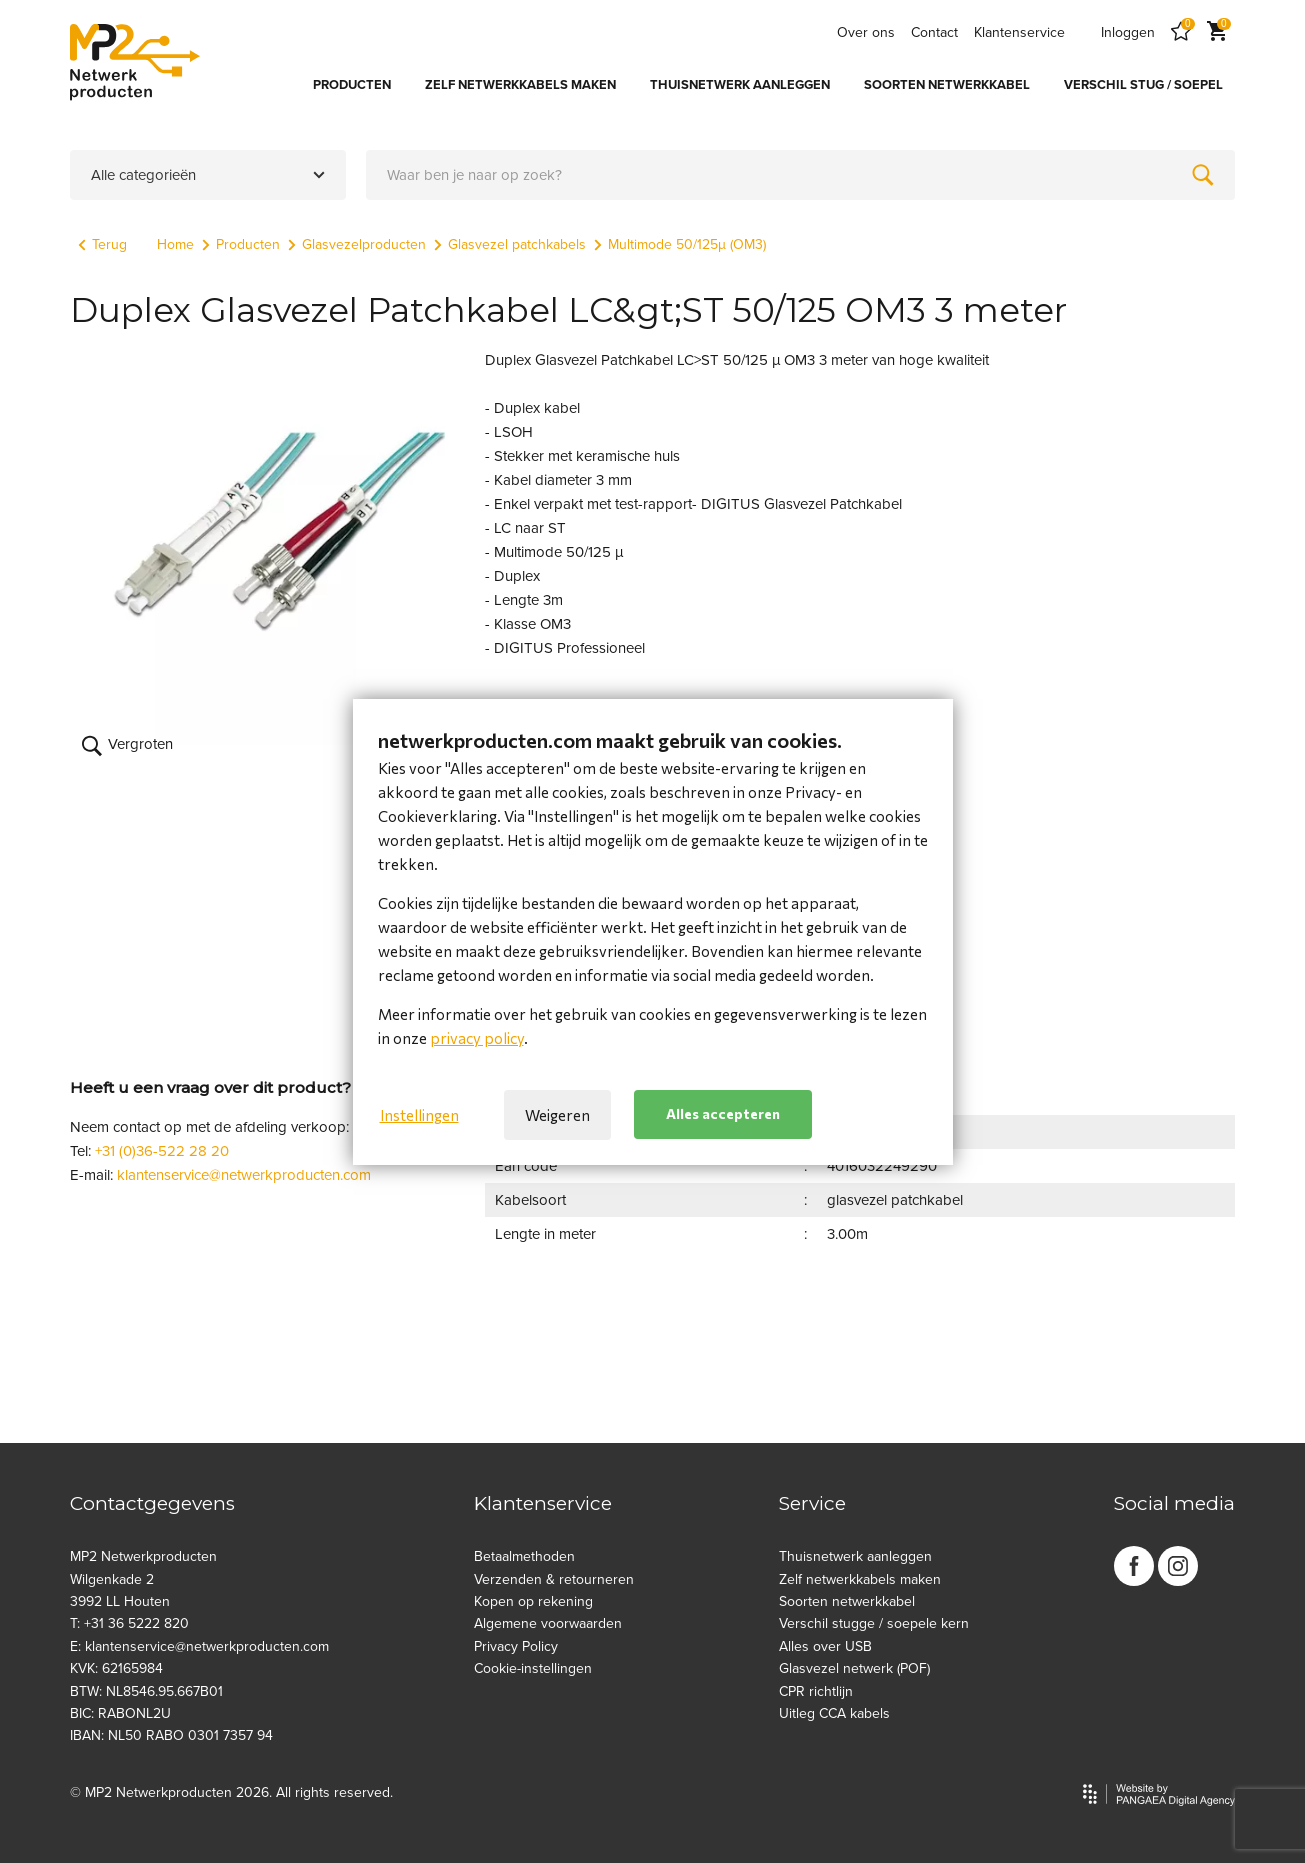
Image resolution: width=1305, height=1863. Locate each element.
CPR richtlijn (816, 1691)
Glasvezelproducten (357, 244)
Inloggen (1128, 32)
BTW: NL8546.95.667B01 (146, 1691)
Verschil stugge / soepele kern (874, 1623)
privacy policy (477, 1038)
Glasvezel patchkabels (510, 244)
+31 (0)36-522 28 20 (162, 1151)
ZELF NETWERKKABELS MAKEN (520, 85)
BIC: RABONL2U (120, 1713)
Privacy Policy (516, 1646)
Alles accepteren (723, 1113)
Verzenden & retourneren (554, 1579)
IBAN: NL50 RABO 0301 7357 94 (171, 1735)
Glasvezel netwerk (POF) (854, 1668)
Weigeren (557, 1115)
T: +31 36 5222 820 (129, 1623)
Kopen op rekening (533, 1601)
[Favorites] (1181, 32)
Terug (102, 244)
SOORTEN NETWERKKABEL (947, 85)
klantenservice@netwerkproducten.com (244, 1175)
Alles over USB (825, 1646)
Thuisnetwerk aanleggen (855, 1556)
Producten (241, 244)
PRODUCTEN (352, 85)
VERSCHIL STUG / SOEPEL (1143, 85)
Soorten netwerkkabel (847, 1601)
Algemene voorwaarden (548, 1623)
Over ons (866, 32)
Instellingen (419, 1115)
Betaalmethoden (524, 1556)
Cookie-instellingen (533, 1668)
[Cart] (1217, 32)
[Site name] (135, 62)
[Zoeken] (1203, 175)
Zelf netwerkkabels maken (860, 1579)
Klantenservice (1019, 32)
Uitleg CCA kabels (834, 1713)
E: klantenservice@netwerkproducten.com (199, 1646)
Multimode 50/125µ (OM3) (680, 244)
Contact (934, 32)
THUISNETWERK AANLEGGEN (740, 85)
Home (175, 244)
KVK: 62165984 (116, 1668)
